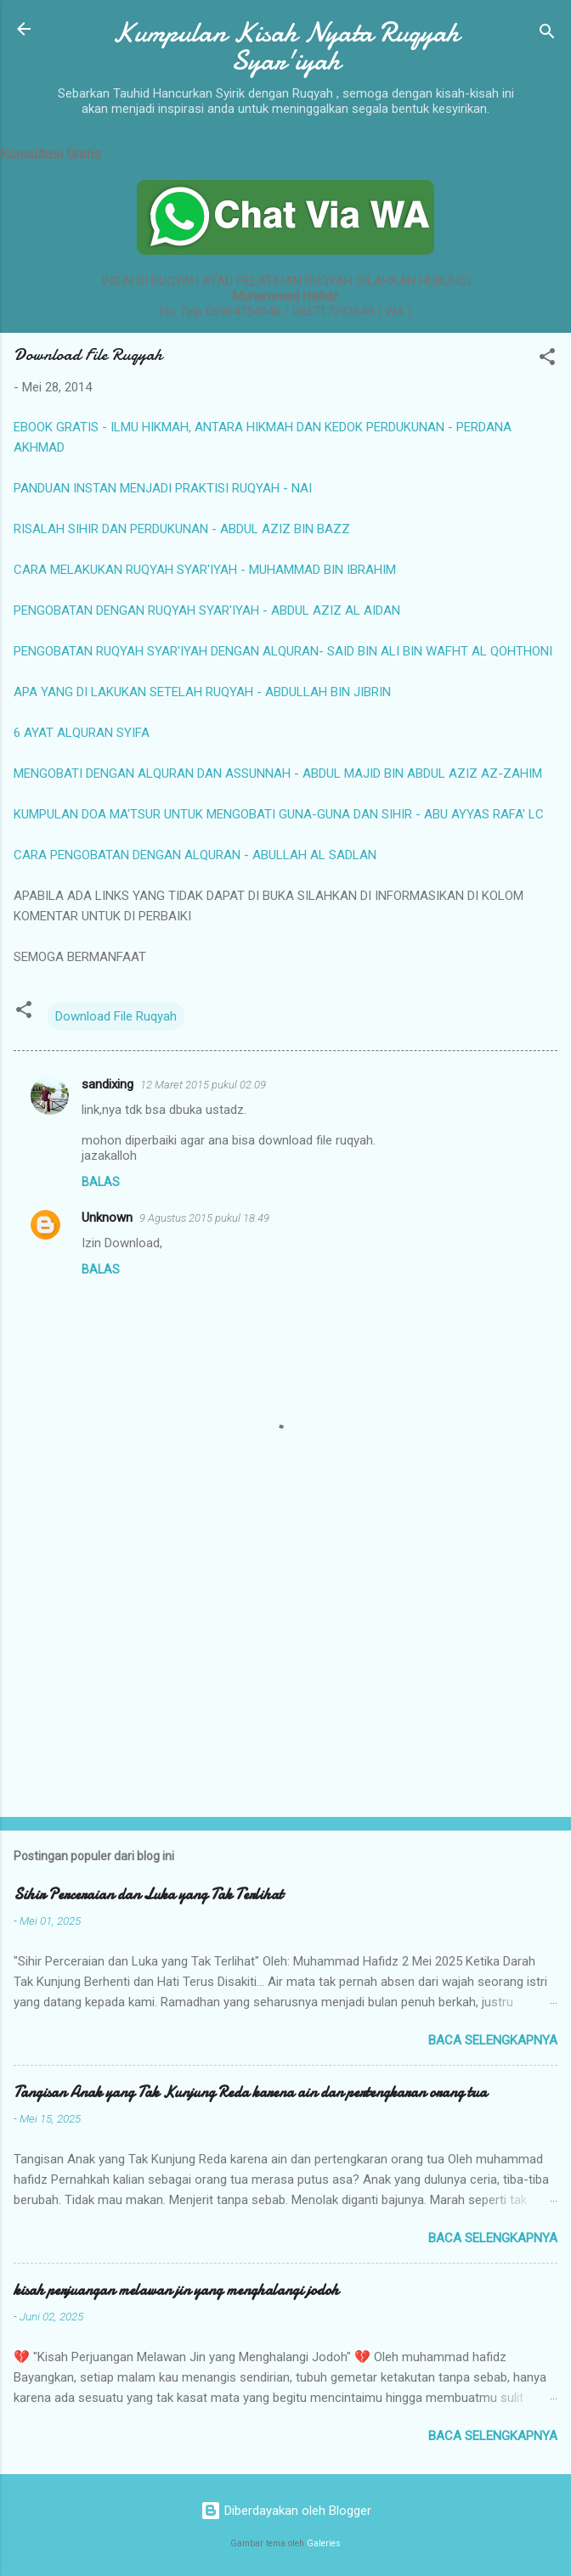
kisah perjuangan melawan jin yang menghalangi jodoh (176, 2290)
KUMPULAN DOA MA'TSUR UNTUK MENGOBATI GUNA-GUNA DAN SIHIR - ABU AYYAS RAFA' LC (279, 814)
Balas (101, 1182)
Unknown (107, 1217)
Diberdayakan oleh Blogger (286, 2510)
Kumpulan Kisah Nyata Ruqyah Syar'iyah (286, 47)
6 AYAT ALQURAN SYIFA (82, 732)
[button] (547, 359)
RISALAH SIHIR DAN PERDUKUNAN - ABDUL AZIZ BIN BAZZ (182, 529)
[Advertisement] (285, 1671)
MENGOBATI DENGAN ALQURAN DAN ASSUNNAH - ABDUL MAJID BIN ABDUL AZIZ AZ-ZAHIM (278, 773)
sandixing (107, 1084)
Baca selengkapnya (492, 2040)
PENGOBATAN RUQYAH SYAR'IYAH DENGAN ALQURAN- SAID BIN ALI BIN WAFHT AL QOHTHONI (283, 651)
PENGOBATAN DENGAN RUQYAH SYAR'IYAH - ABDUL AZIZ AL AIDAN (207, 610)
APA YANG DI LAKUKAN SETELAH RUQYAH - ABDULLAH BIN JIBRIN (202, 692)
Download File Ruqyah (116, 1016)
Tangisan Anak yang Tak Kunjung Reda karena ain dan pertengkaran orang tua (250, 2092)
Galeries (324, 2543)
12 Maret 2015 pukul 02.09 (203, 1084)
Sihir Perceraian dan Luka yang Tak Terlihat (148, 1894)
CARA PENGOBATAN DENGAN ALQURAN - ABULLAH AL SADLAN (195, 855)
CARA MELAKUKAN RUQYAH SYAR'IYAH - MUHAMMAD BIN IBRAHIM (205, 569)
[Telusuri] (547, 34)
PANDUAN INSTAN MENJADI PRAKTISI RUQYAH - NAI (163, 488)
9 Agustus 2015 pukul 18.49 (204, 1218)
